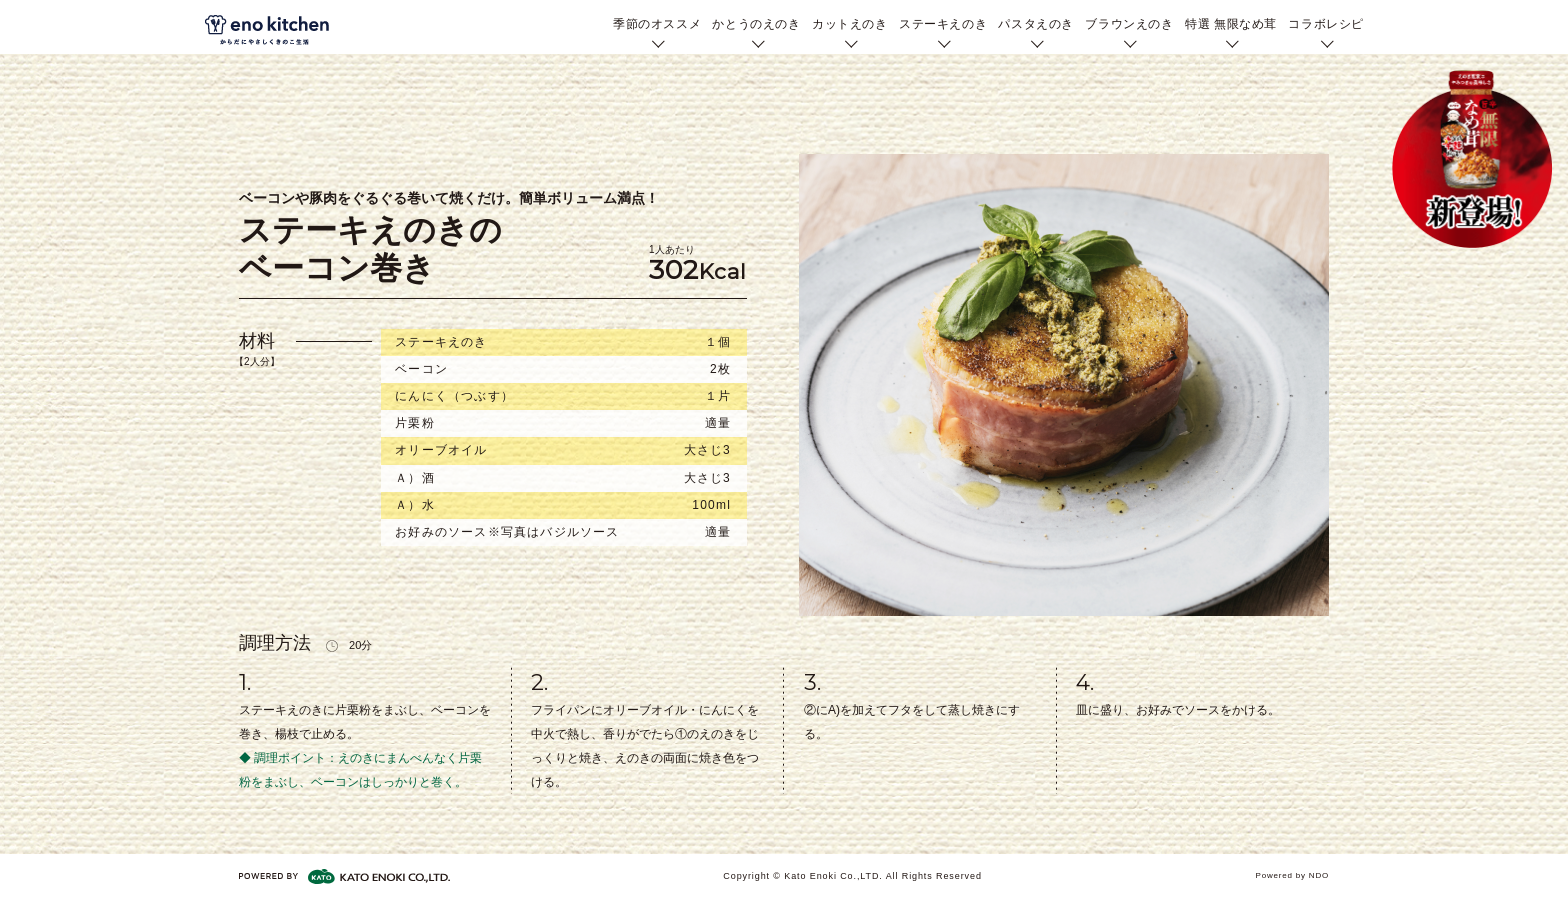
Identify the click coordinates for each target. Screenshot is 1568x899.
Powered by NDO (1292, 875)
